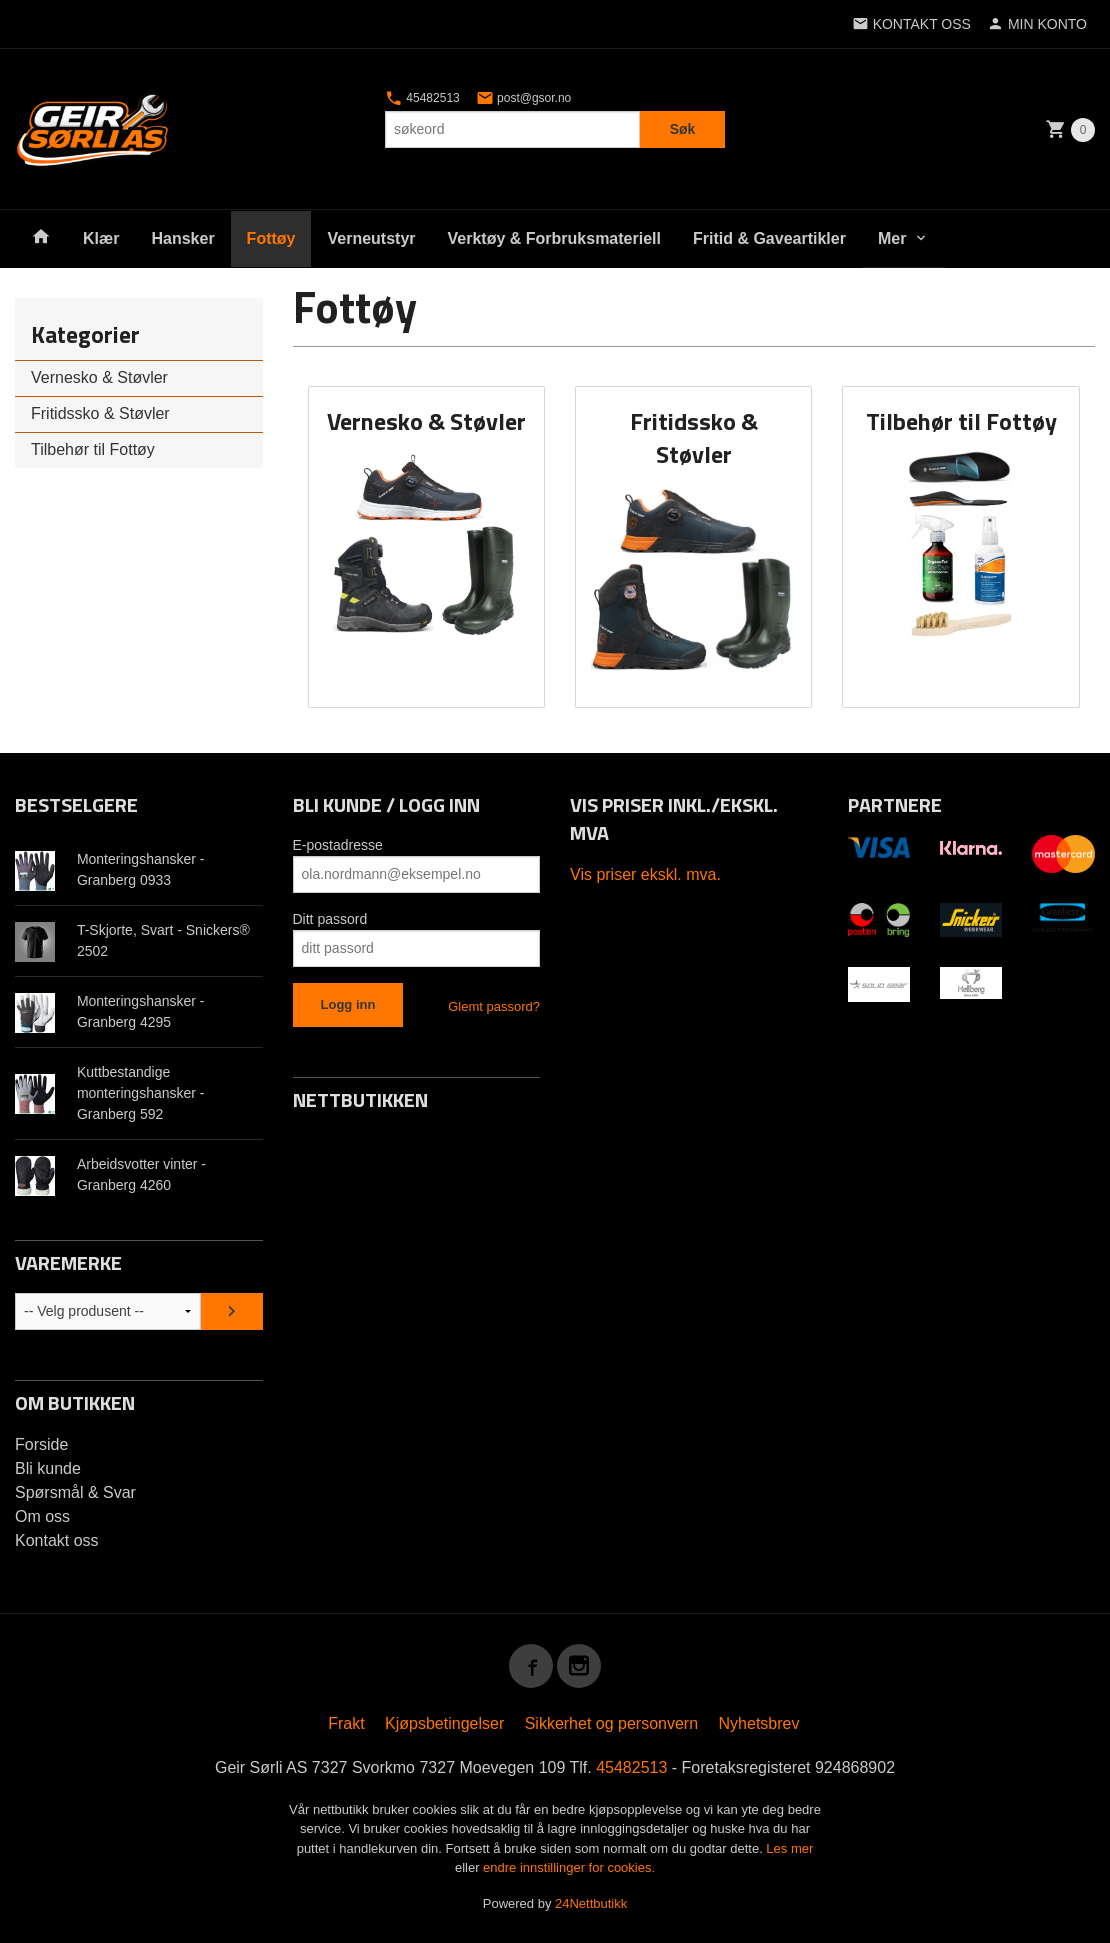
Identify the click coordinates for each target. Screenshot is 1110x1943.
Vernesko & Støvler (99, 377)
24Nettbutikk (591, 1903)
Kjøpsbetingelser (444, 1723)
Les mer (789, 1848)
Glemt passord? (494, 1006)
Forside (41, 1444)
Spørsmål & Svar (75, 1492)
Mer (892, 238)
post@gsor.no (524, 98)
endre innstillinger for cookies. (569, 1867)
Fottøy (271, 238)
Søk (683, 129)
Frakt (346, 1723)
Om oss (42, 1516)
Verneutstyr (371, 238)
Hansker (182, 238)
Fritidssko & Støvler (100, 413)
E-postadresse (338, 845)
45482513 (422, 98)
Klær (101, 238)
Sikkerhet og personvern (611, 1723)
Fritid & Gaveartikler (769, 238)
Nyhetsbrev (759, 1723)
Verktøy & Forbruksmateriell (554, 238)
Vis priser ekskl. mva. (645, 874)
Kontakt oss (57, 1540)
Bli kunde (48, 1468)
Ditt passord (330, 919)
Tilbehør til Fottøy (93, 449)
